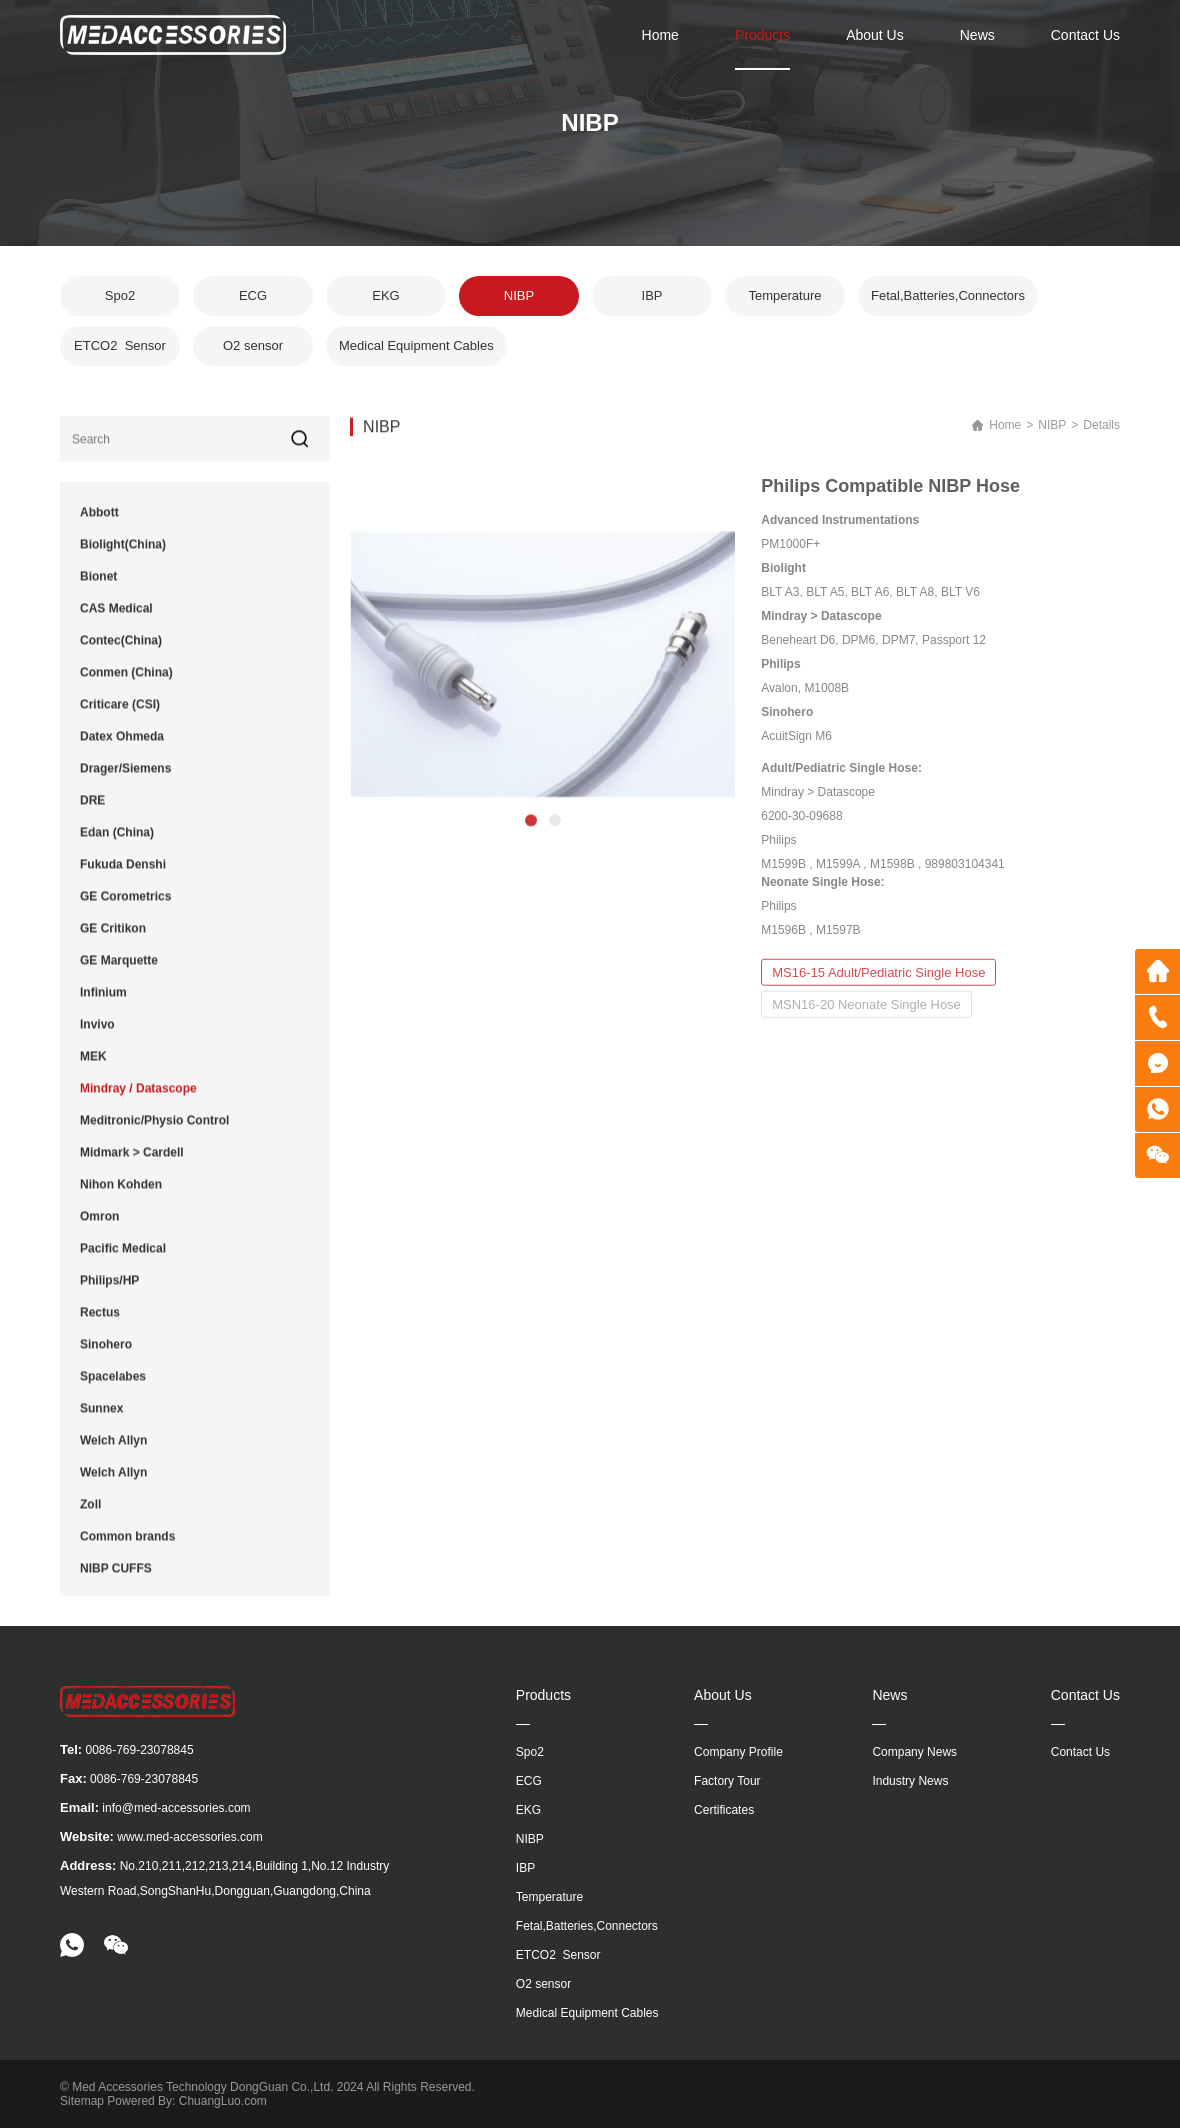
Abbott (99, 527)
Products (762, 35)
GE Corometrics (125, 911)
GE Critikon (113, 943)
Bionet (98, 591)
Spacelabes (113, 1391)
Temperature (785, 301)
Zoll (90, 1519)
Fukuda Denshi (123, 879)
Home (660, 35)
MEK (93, 1071)
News (977, 35)
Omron (99, 1231)
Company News (914, 1752)
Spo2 (120, 301)
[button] (531, 858)
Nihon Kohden (121, 1199)
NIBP (519, 301)
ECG (253, 301)
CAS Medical (116, 623)
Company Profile (738, 1752)
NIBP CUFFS (116, 1583)
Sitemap (82, 2101)
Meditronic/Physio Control (154, 1135)
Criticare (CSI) (120, 719)
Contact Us (1085, 35)
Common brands (127, 1551)
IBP (652, 301)
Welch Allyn (113, 1455)
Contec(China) (121, 655)
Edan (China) (117, 847)
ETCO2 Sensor (120, 351)
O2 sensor (253, 351)
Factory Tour (727, 1781)
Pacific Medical (123, 1263)
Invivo (97, 1039)
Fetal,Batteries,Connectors (948, 301)
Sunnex (101, 1423)
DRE (92, 815)
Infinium (103, 1007)
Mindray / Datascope (138, 1103)
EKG (385, 301)
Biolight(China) (123, 559)
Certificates (724, 1810)
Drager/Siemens (125, 783)
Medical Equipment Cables (416, 351)
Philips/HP (109, 1295)
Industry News (910, 1781)
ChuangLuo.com (223, 2101)
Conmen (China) (126, 687)
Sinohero (106, 1359)
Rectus (100, 1327)
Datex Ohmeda (122, 751)
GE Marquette (119, 975)
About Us (875, 35)
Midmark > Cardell (132, 1167)
